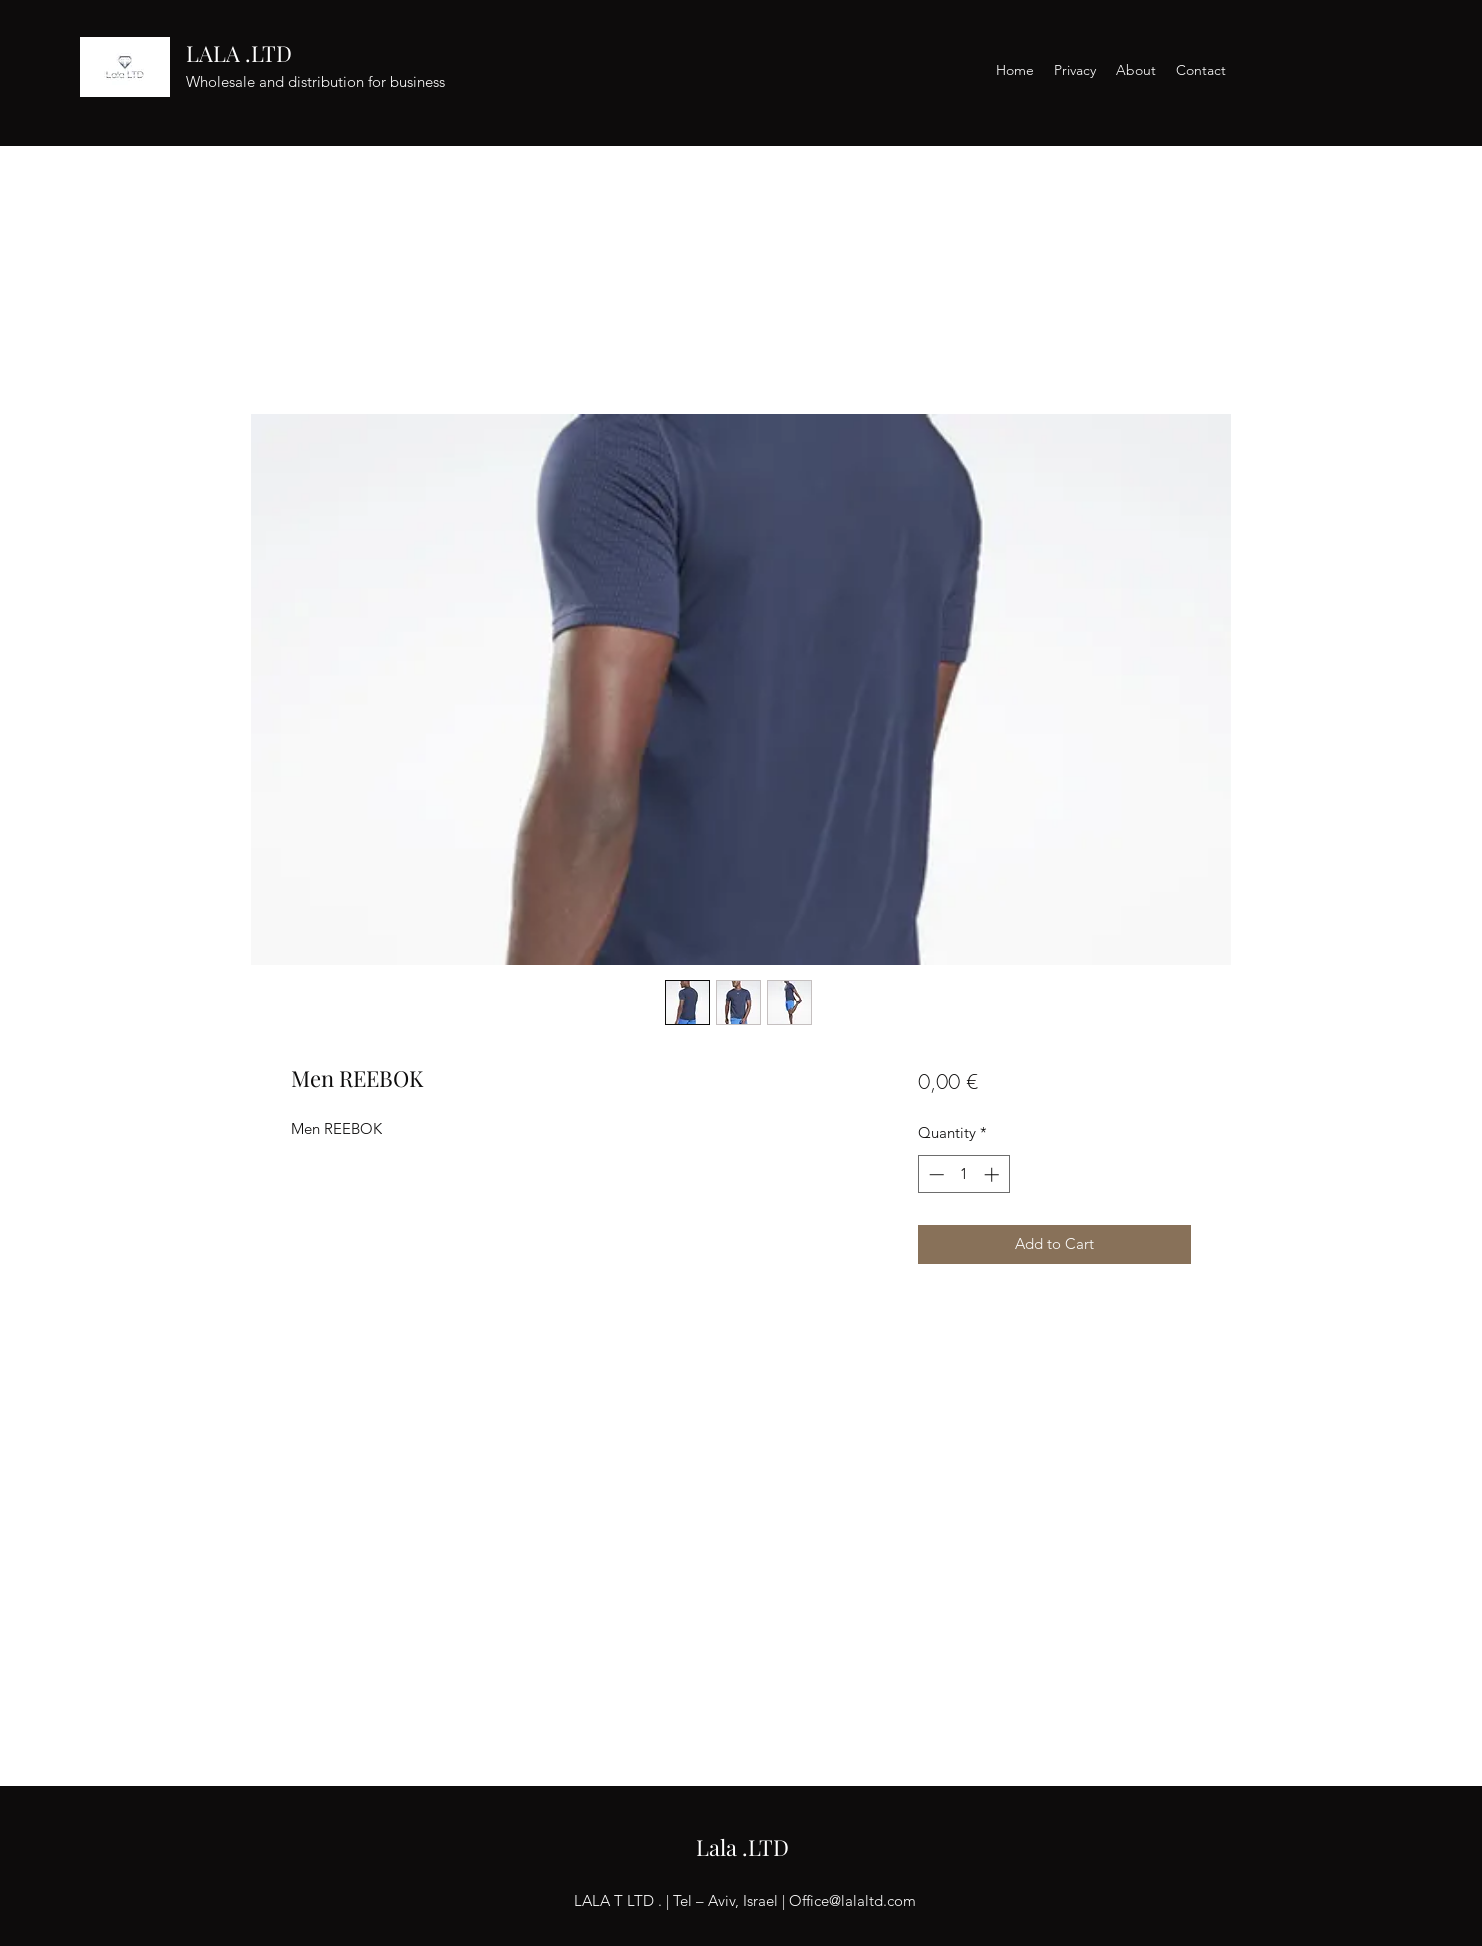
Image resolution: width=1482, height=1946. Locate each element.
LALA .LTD (239, 53)
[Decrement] (934, 1174)
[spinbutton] (963, 1174)
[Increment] (993, 1174)
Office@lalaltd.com (852, 1900)
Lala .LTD (742, 1847)
